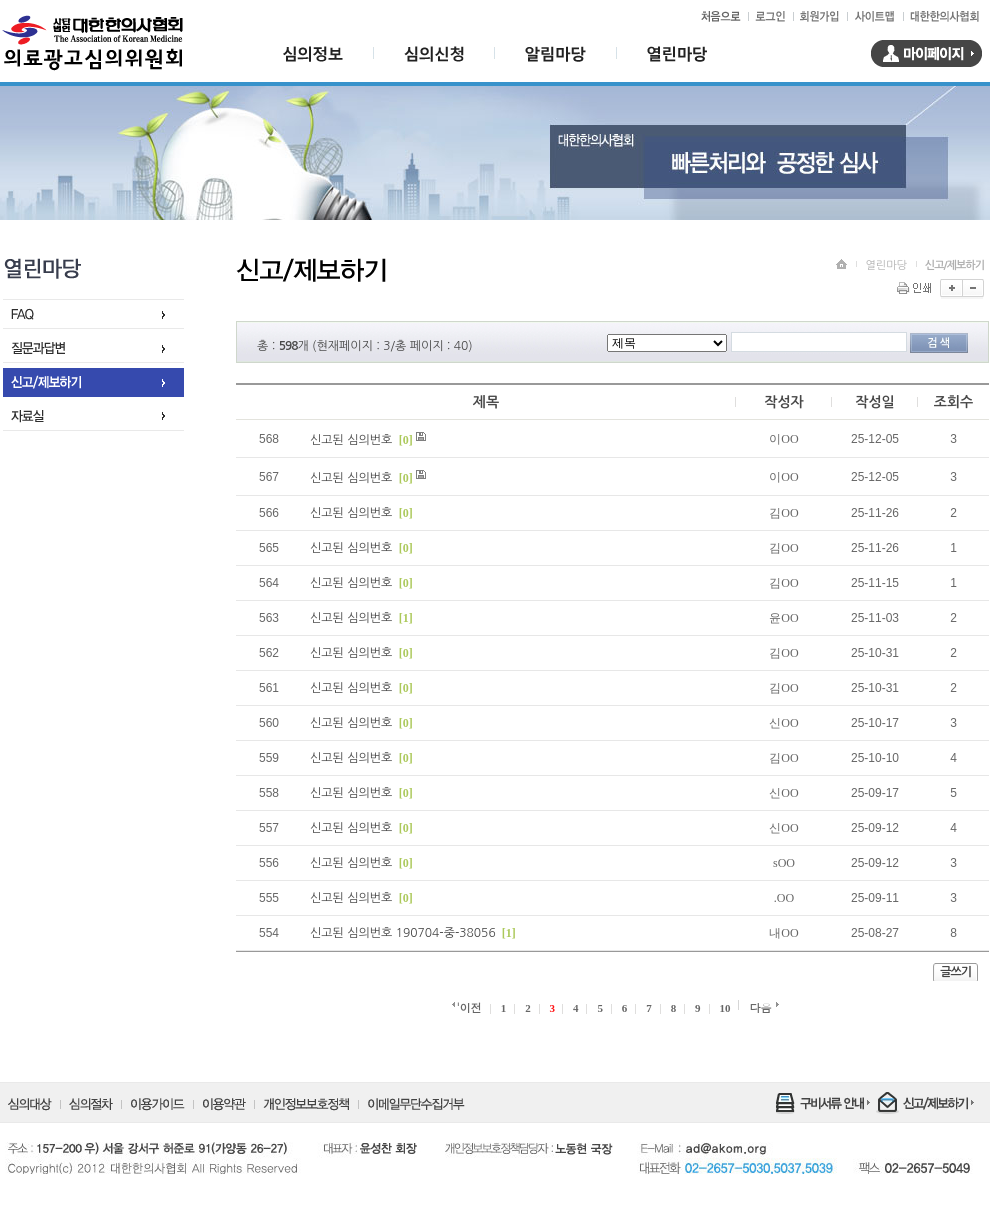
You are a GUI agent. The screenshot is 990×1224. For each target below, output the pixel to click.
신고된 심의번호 (353, 440)
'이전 (469, 1007)
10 (725, 1008)
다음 (760, 1007)
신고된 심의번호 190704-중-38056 (403, 933)
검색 (939, 343)
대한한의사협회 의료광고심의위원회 (92, 43)
